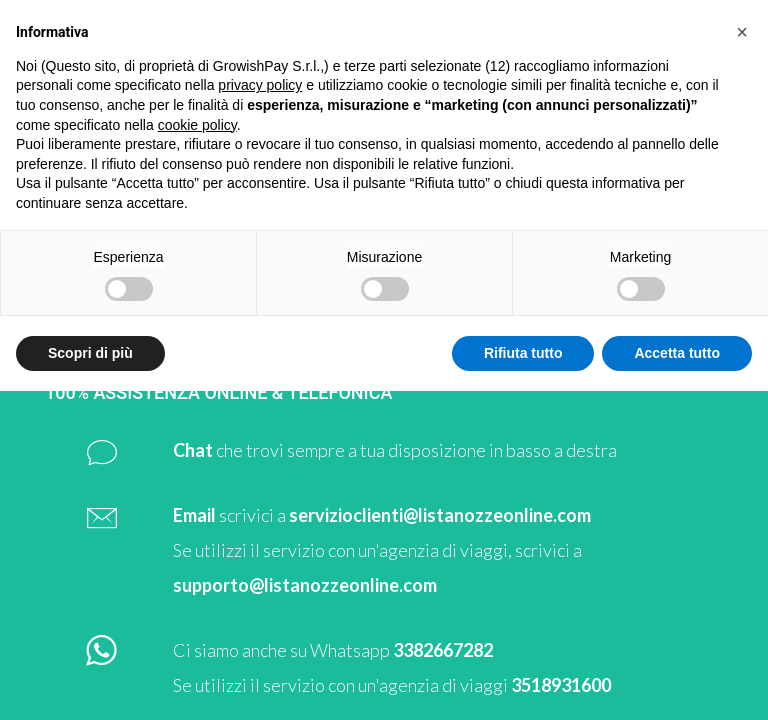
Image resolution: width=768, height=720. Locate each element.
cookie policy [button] (197, 125)
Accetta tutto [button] (677, 353)
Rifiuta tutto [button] (523, 353)
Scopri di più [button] (90, 353)
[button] (742, 32)
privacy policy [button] (260, 85)
